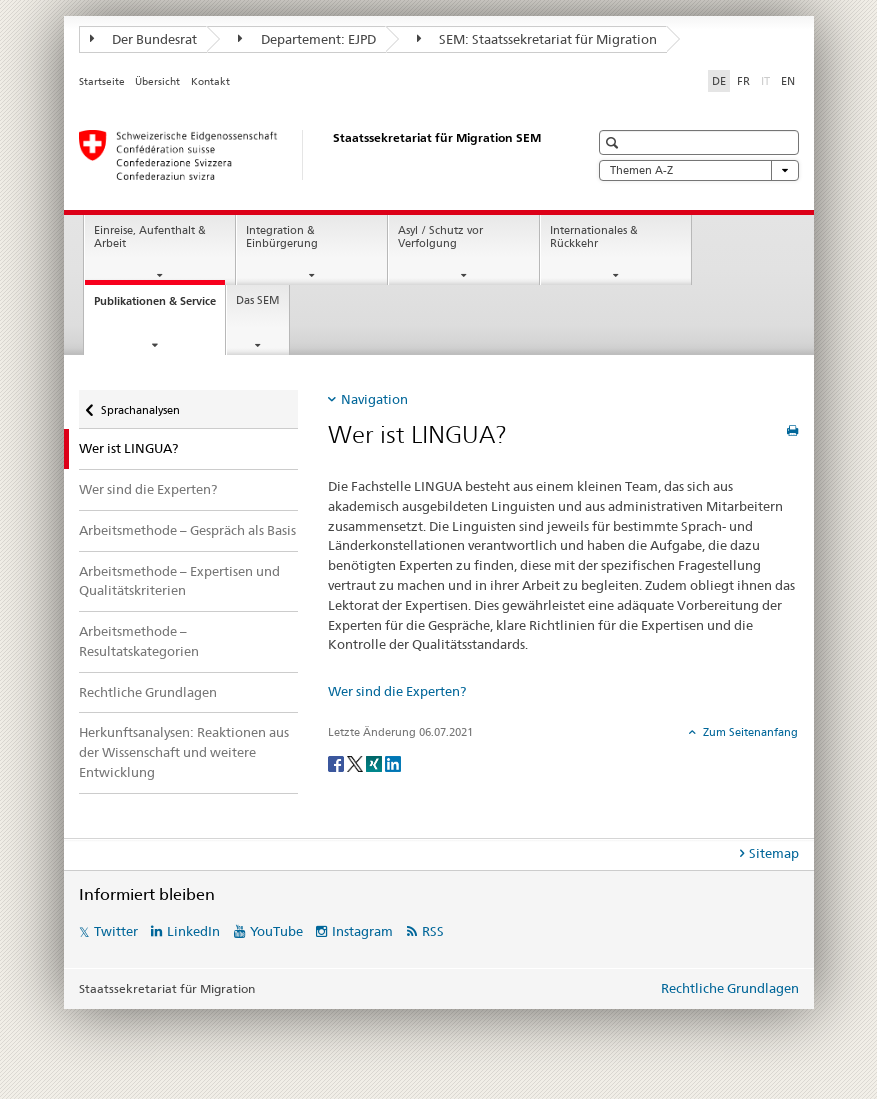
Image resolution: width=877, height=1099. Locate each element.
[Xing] (375, 762)
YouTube (276, 931)
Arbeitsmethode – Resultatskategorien (139, 641)
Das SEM (258, 300)
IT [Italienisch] (767, 80)
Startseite (102, 81)
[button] (614, 142)
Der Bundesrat (144, 39)
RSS (433, 931)
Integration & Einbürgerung (282, 237)
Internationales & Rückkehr (594, 237)
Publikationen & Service (159, 306)
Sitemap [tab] (774, 853)
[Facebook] (337, 762)
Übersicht (157, 81)
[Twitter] (356, 762)
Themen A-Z (699, 170)
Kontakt (210, 81)
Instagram (362, 931)
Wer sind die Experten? (148, 489)
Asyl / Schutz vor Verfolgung (440, 237)
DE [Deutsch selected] (719, 81)
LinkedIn (193, 931)
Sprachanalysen (140, 403)
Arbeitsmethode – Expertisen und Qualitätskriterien (179, 581)
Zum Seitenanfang (749, 732)
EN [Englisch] (788, 81)
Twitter (116, 931)
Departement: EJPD (307, 39)
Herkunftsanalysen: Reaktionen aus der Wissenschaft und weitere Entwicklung (184, 752)
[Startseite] (314, 155)
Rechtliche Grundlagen (148, 692)
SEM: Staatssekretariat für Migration (537, 39)
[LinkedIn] (393, 762)
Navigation (374, 399)
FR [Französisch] (743, 81)
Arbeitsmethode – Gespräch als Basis (187, 530)
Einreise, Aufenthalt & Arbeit (150, 237)
